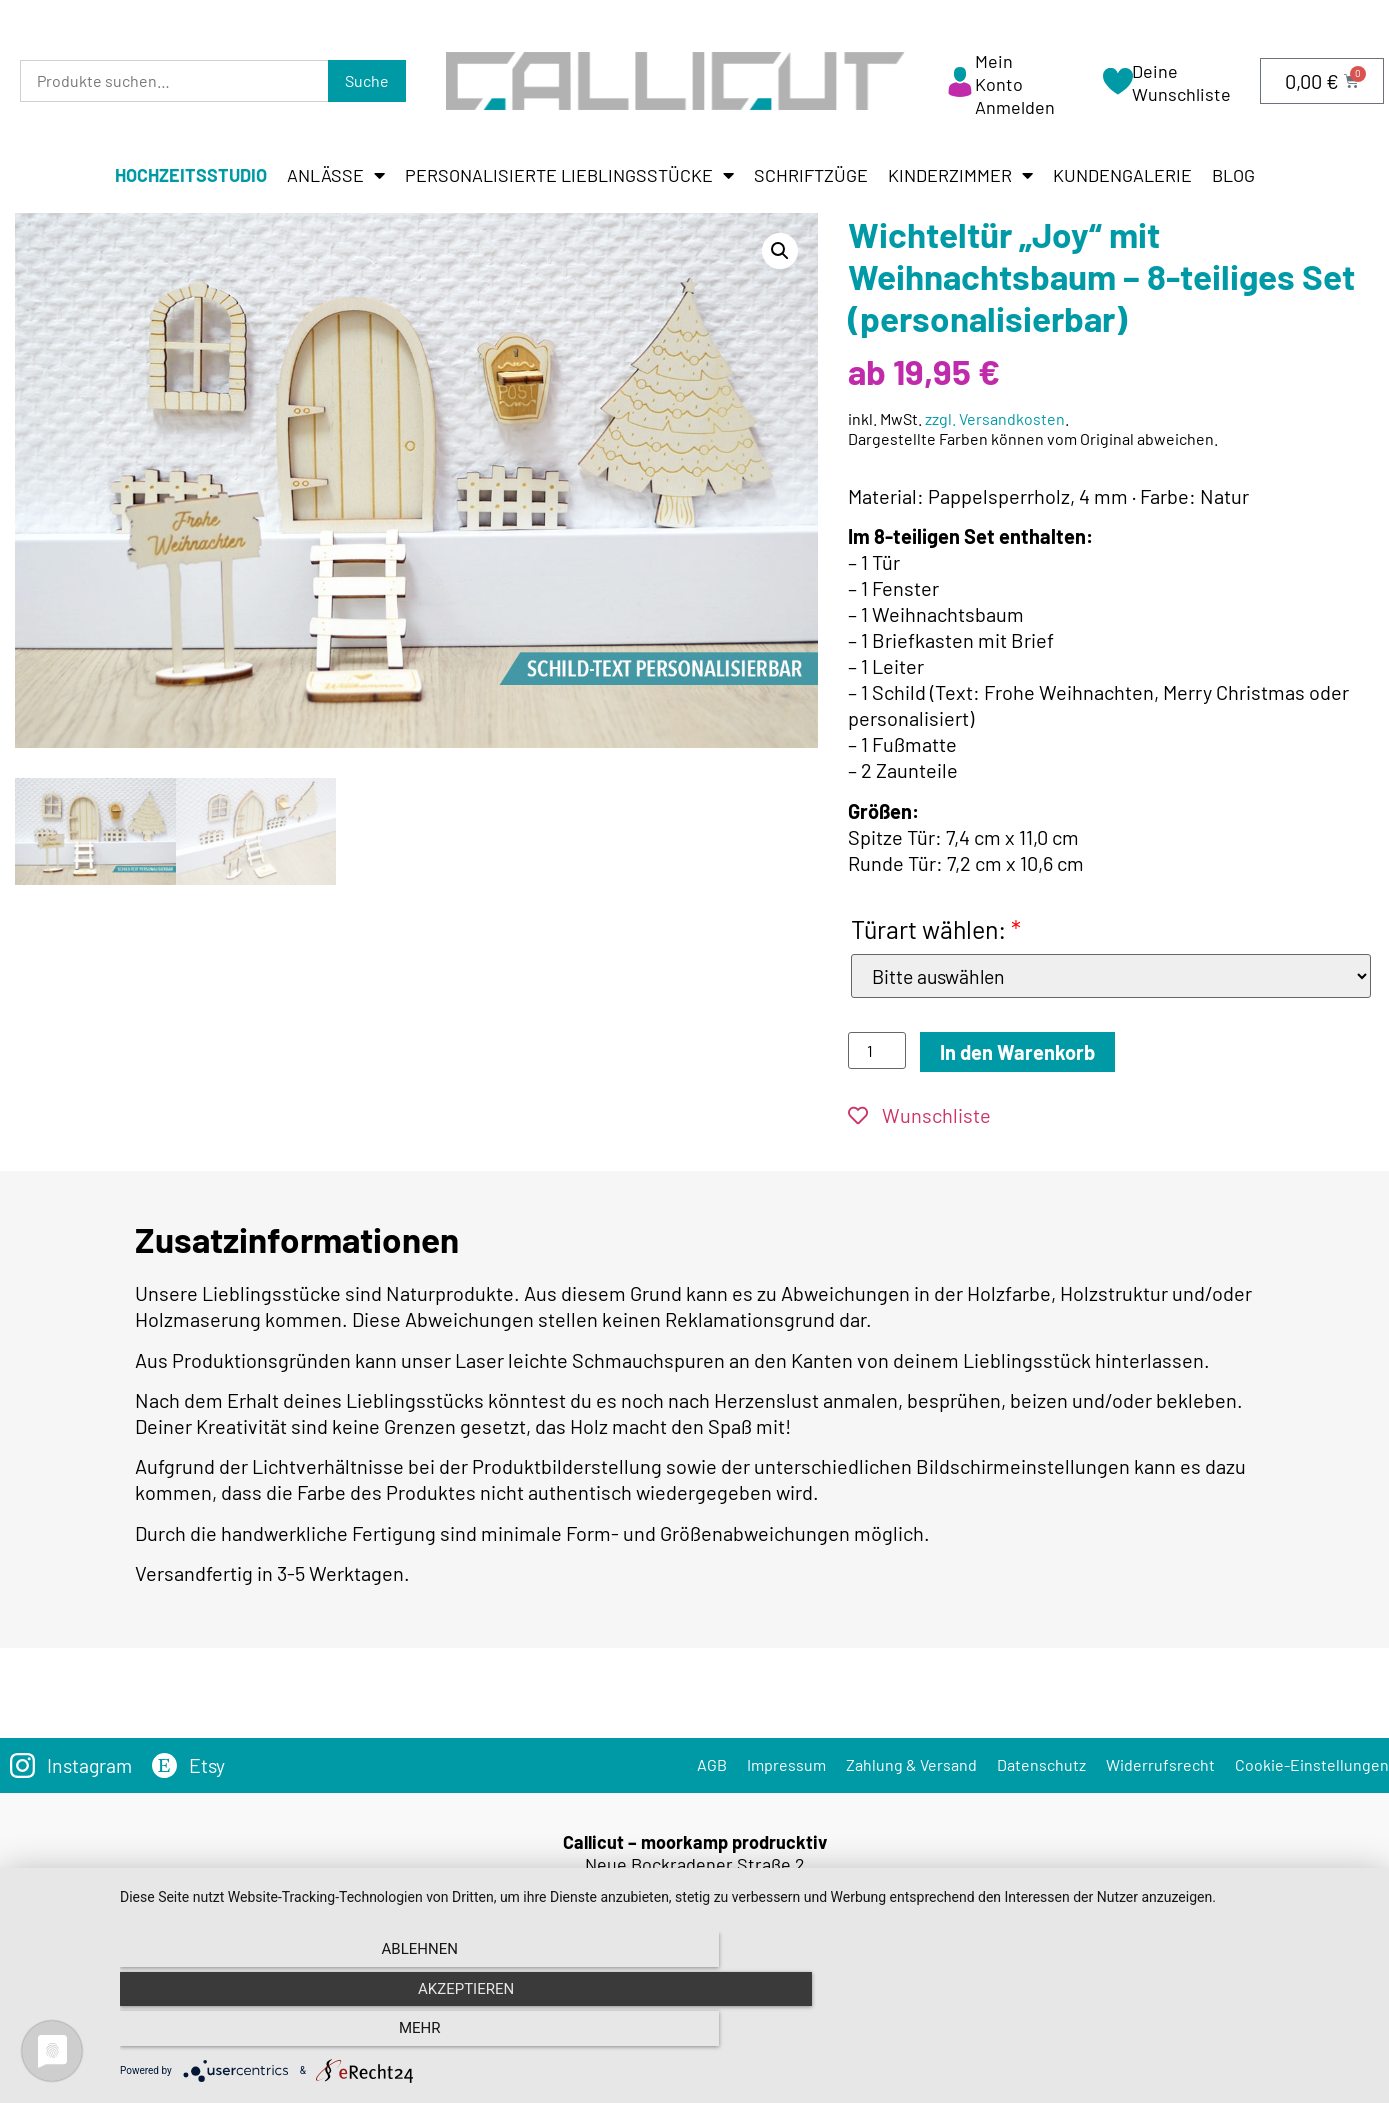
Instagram (91, 1765)
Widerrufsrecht (1160, 1764)
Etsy (210, 1765)
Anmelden (1015, 107)
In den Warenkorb (1017, 1052)
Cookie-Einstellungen (1312, 1764)
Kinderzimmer (960, 175)
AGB (712, 1764)
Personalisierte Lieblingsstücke (569, 175)
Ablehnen (307, 2034)
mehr (1182, 2034)
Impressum (786, 1764)
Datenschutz (1041, 1764)
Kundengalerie (1122, 175)
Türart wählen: (936, 929)
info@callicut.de (724, 1944)
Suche (367, 80)
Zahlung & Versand (911, 1764)
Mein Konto (999, 72)
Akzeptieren (744, 2034)
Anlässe (336, 175)
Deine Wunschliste (1181, 82)
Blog (1233, 175)
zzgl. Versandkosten (995, 418)
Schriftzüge (811, 175)
